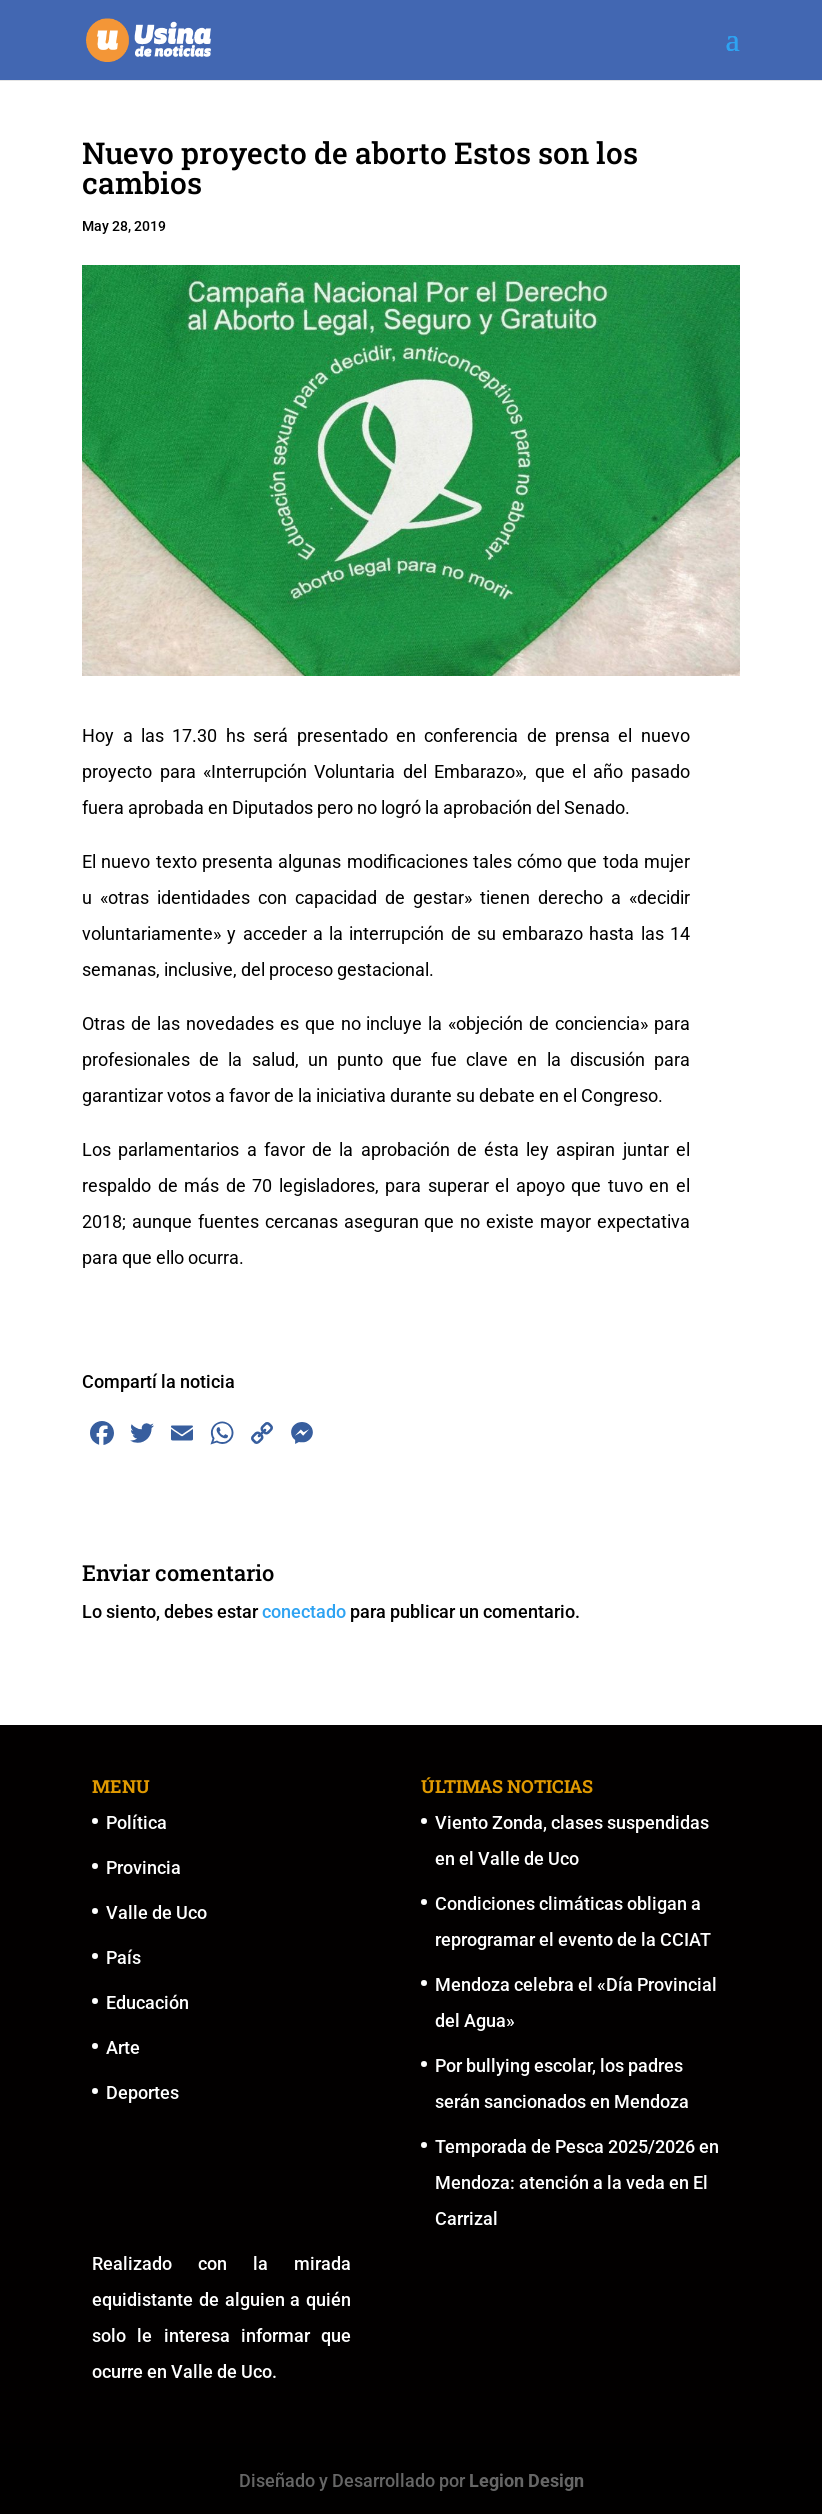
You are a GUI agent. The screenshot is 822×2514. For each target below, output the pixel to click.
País (123, 1957)
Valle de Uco (156, 1912)
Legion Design (526, 2480)
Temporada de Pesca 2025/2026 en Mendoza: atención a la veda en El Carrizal (577, 2182)
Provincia (143, 1867)
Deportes (142, 2092)
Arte (123, 2047)
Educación (147, 2002)
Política (136, 1822)
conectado (304, 1611)
